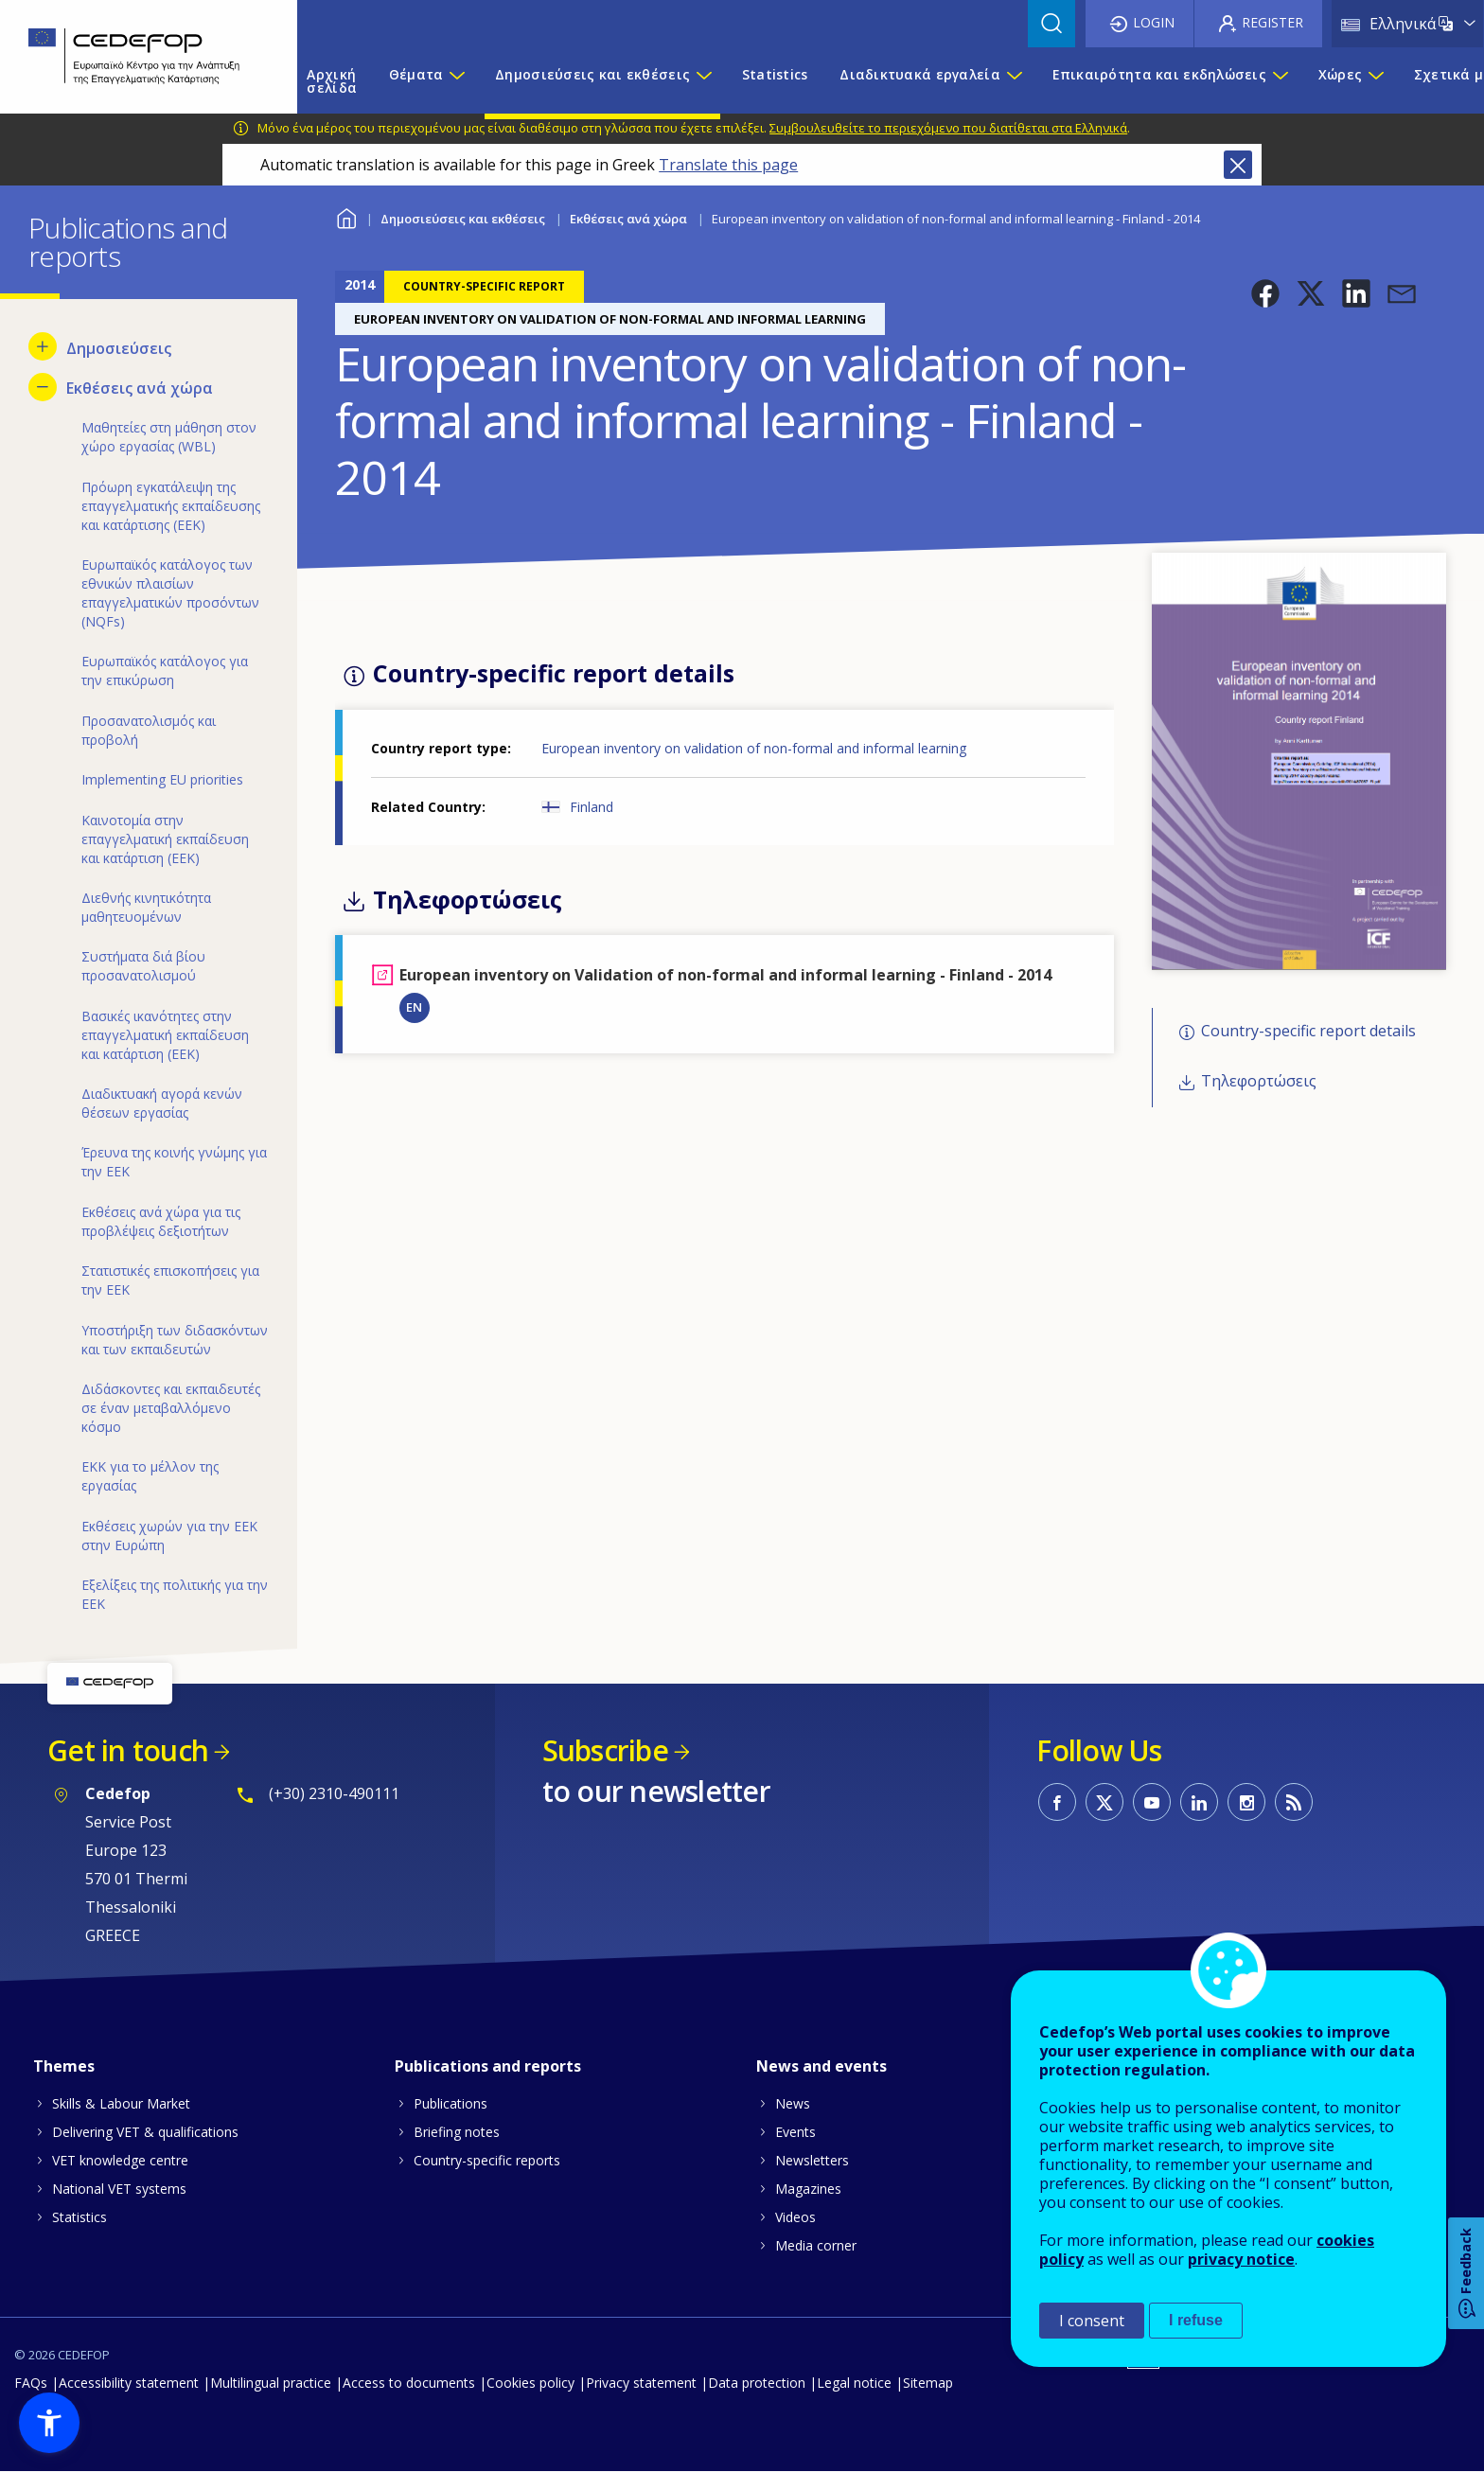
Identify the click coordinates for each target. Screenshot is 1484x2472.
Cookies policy (530, 2383)
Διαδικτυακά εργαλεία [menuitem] (919, 74)
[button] (1265, 293)
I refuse (1196, 2320)
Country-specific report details (1308, 1031)
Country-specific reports (487, 2160)
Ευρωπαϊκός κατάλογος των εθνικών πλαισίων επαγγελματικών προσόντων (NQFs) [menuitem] (170, 593)
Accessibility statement (129, 2383)
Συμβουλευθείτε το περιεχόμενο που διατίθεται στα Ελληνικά (948, 127)
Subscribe (605, 1750)
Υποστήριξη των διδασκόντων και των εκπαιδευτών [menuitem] (174, 1339)
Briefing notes (457, 2132)
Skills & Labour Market (121, 2103)
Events (795, 2132)
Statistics (79, 2217)
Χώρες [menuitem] (1340, 74)
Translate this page (728, 164)
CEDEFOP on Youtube (1152, 1802)
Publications (450, 2103)
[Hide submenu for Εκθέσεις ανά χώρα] (42, 387)
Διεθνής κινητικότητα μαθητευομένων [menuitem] (146, 907)
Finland (591, 807)
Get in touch (127, 1750)
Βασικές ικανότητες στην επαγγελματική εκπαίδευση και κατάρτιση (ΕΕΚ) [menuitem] (165, 1035)
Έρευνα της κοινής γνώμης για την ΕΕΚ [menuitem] (174, 1161)
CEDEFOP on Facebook (1057, 1802)
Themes (64, 2066)
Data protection (756, 2383)
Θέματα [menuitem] (416, 74)
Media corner (816, 2245)
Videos (795, 2217)
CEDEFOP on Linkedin (1199, 1802)
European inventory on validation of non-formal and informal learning (753, 748)
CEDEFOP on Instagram (1246, 1802)
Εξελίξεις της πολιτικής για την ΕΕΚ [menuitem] (174, 1594)
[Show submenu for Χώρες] (1375, 81)
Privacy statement (641, 2383)
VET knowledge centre (120, 2160)
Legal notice (854, 2383)
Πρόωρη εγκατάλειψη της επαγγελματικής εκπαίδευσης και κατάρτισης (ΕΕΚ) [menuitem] (170, 506)
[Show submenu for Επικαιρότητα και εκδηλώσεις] (1280, 81)
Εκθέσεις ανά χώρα (628, 218)
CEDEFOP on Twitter (1104, 1802)
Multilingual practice (270, 2383)
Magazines (808, 2189)
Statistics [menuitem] (775, 74)
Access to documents (409, 2383)
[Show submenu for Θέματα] (456, 81)
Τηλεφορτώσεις (1258, 1080)
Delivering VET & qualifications (145, 2132)
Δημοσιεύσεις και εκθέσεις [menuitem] (592, 74)
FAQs (30, 2383)
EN (414, 1006)
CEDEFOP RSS (1294, 1802)
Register (1272, 22)
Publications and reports (488, 2066)
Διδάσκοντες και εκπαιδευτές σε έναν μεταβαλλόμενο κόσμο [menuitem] (170, 1408)
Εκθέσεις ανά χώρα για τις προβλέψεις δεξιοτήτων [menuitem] (160, 1221)
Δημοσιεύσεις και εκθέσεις (462, 218)
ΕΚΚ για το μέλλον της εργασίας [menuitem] (150, 1475)
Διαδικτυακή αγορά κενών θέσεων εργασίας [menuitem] (161, 1103)
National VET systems (119, 2189)
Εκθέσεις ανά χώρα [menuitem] (139, 388)
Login (1154, 22)
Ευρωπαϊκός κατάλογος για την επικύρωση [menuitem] (164, 670)
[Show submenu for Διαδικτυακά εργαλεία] (1014, 81)
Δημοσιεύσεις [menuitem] (118, 348)
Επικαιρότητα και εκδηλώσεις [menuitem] (1159, 74)
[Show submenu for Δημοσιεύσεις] (42, 346)
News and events (821, 2066)
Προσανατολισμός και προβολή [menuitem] (148, 730)
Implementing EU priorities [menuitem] (162, 779)
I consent (1091, 2320)
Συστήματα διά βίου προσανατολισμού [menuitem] (143, 965)
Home (347, 216)
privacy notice (1241, 2259)
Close (1238, 164)
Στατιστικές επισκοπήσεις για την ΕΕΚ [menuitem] (170, 1280)
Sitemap (928, 2383)
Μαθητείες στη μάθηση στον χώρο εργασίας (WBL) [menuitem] (168, 436)
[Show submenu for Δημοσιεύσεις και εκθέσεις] (703, 81)
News (792, 2103)
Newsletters (812, 2160)
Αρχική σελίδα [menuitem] (332, 81)
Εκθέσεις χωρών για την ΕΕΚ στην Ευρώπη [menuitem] (169, 1535)
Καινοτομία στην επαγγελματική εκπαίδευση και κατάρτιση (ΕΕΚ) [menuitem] (165, 839)
